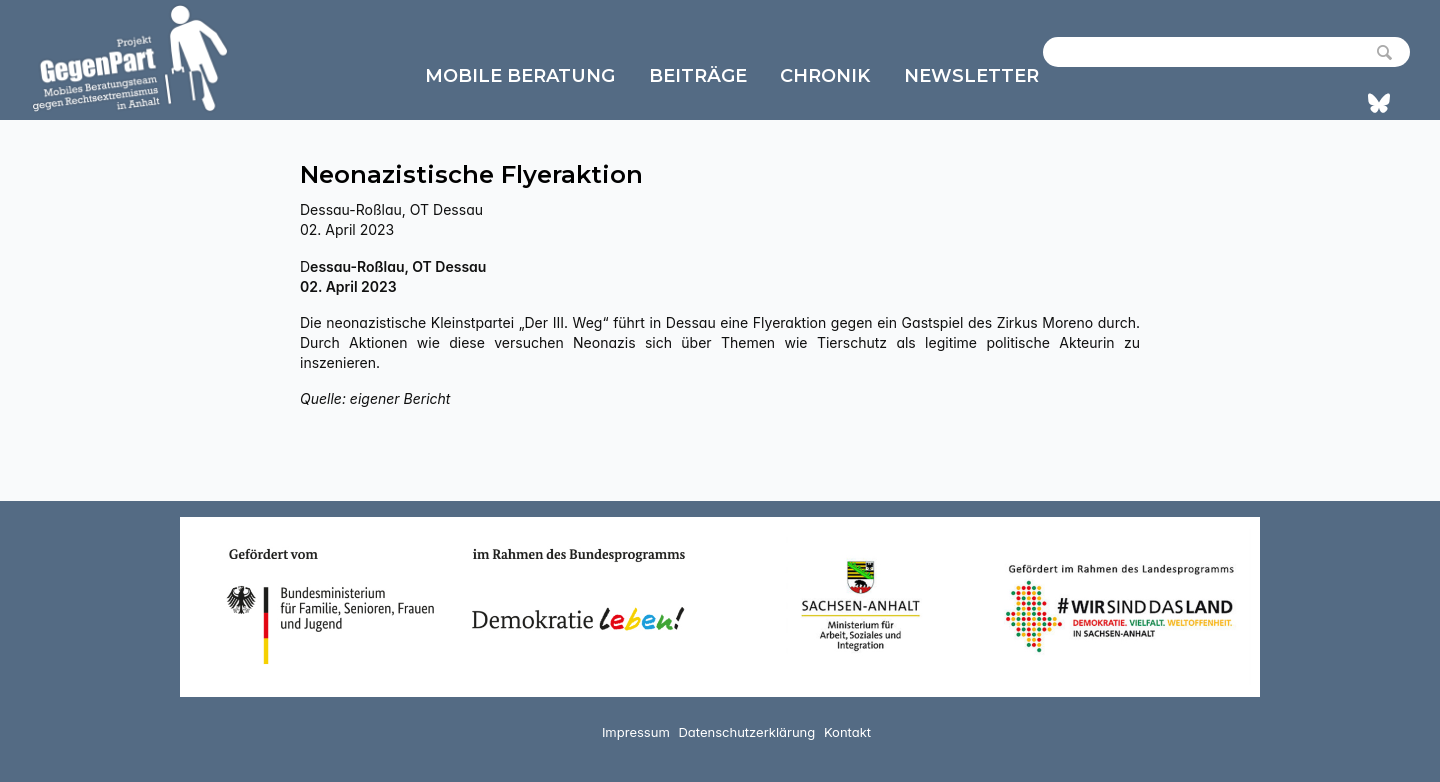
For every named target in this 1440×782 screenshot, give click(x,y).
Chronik (825, 76)
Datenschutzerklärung (746, 732)
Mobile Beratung (520, 76)
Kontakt (847, 732)
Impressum (636, 732)
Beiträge (698, 76)
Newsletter (971, 76)
